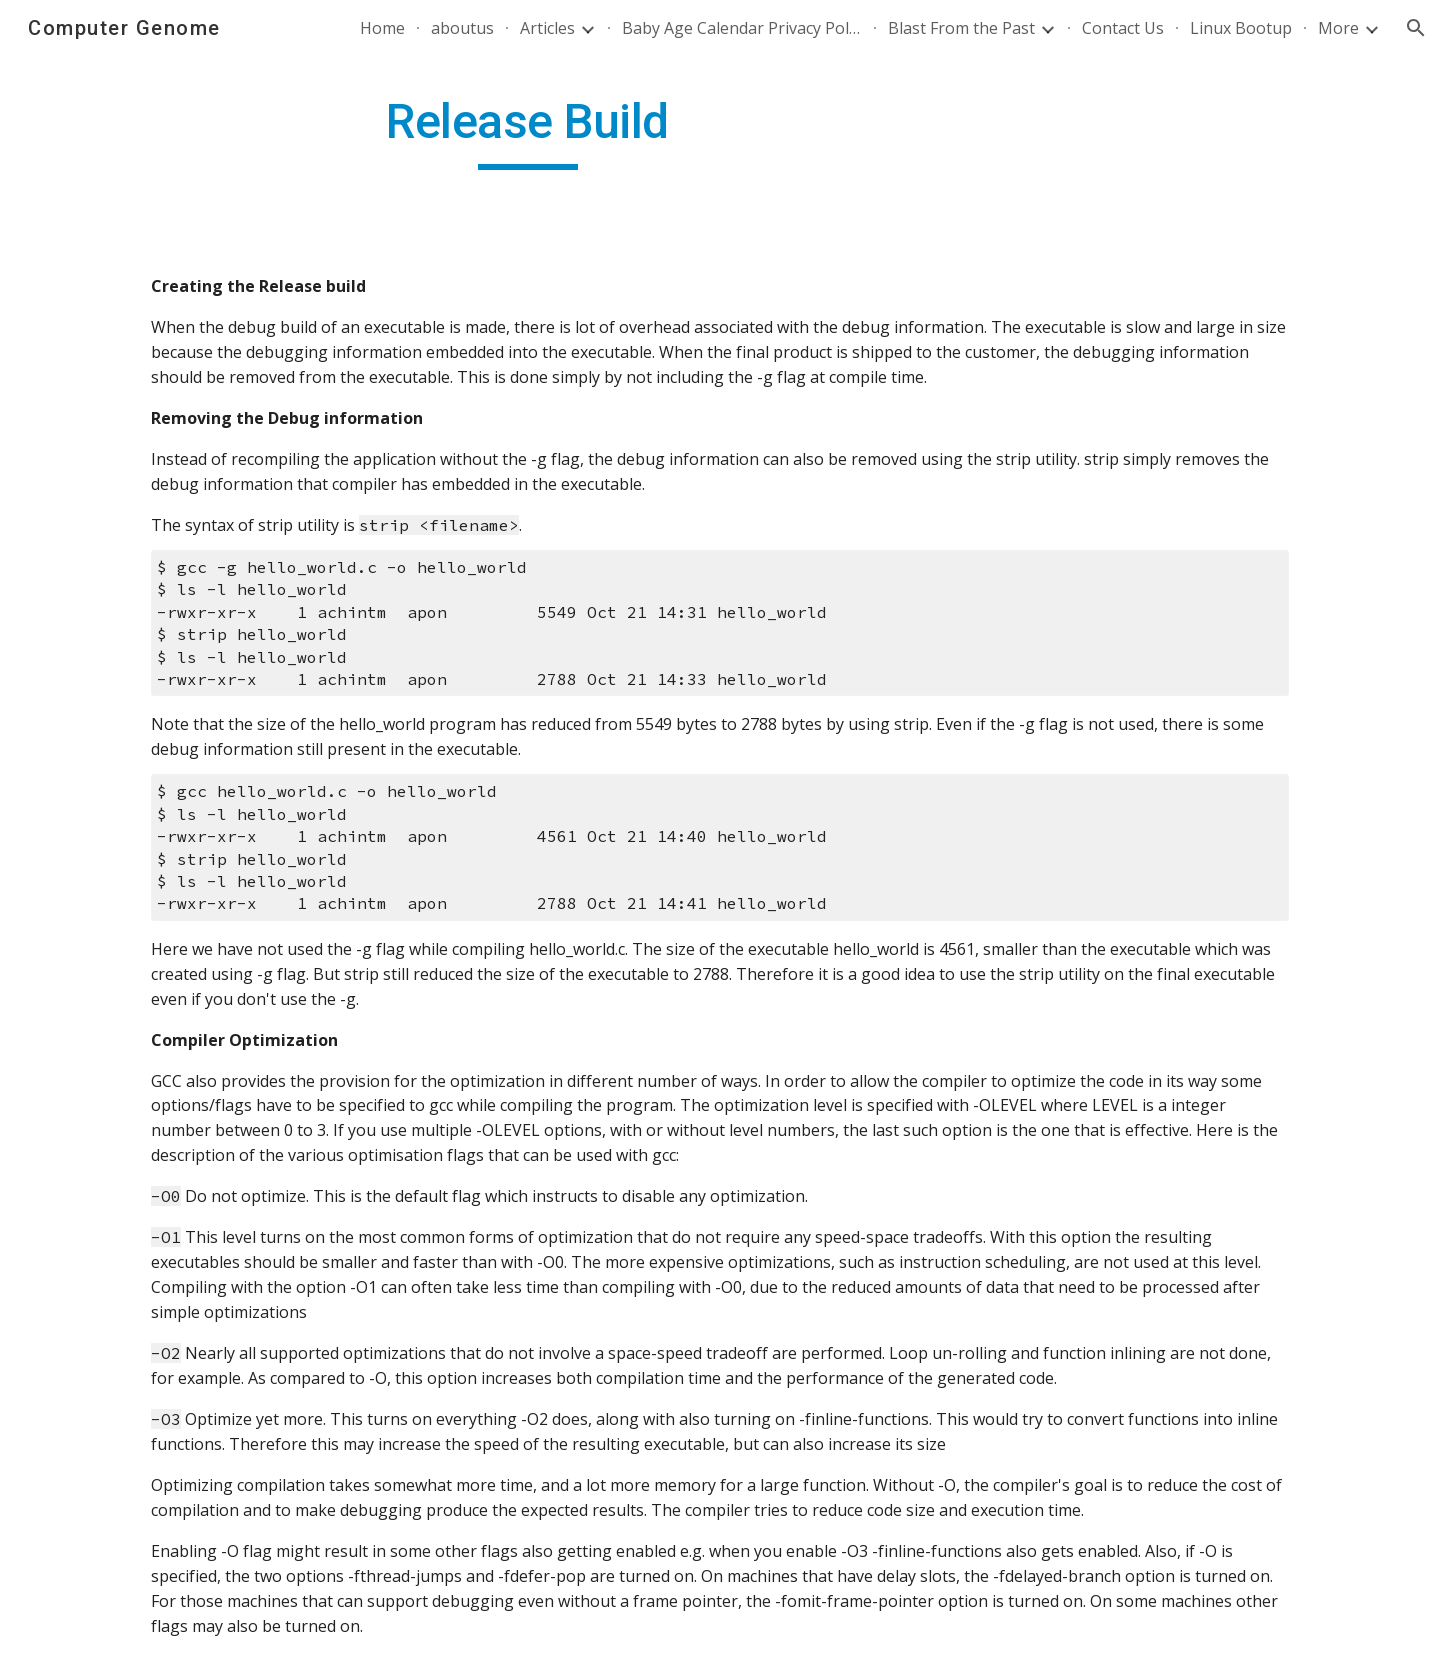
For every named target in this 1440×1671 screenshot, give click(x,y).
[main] (528, 131)
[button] (1416, 28)
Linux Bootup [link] (1241, 28)
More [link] (1338, 28)
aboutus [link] (462, 28)
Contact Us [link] (1123, 28)
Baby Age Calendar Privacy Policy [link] (742, 28)
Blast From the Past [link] (961, 28)
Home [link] (382, 28)
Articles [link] (547, 28)
